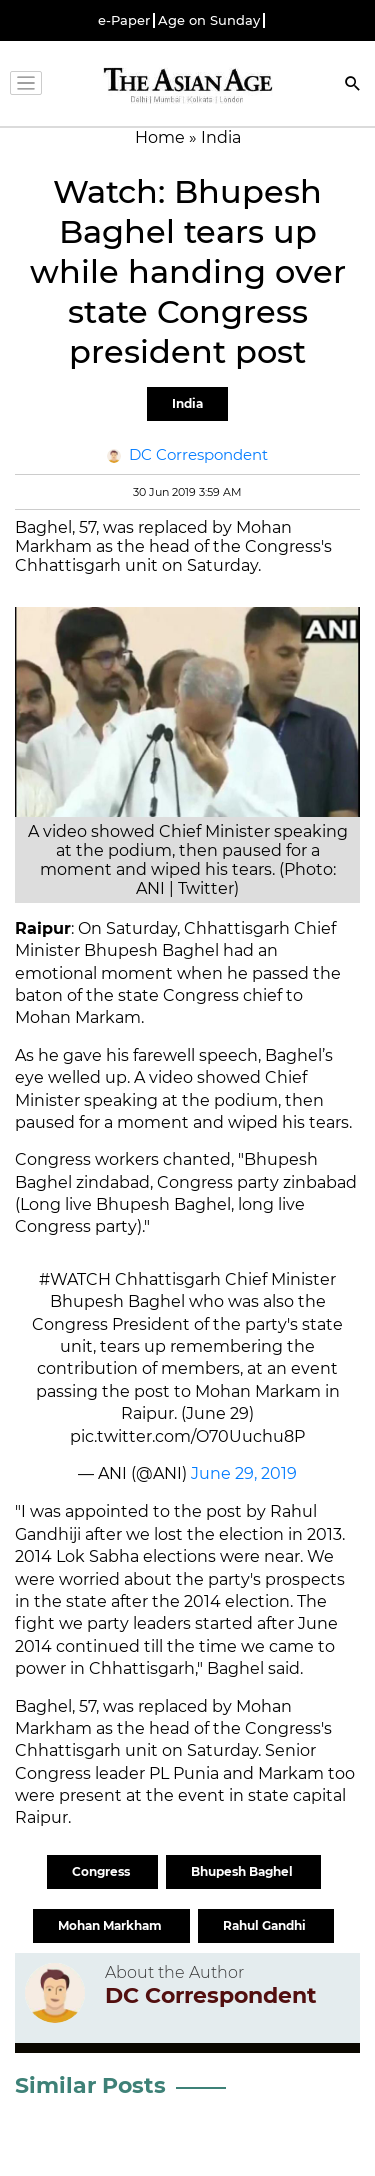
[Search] (353, 85)
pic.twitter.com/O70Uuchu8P (187, 1436)
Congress (102, 1871)
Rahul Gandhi (266, 1925)
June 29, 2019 (244, 1473)
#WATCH (75, 1279)
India (187, 403)
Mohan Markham (111, 1925)
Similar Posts (90, 2085)
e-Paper (124, 20)
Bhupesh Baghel (243, 1871)
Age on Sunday (209, 20)
